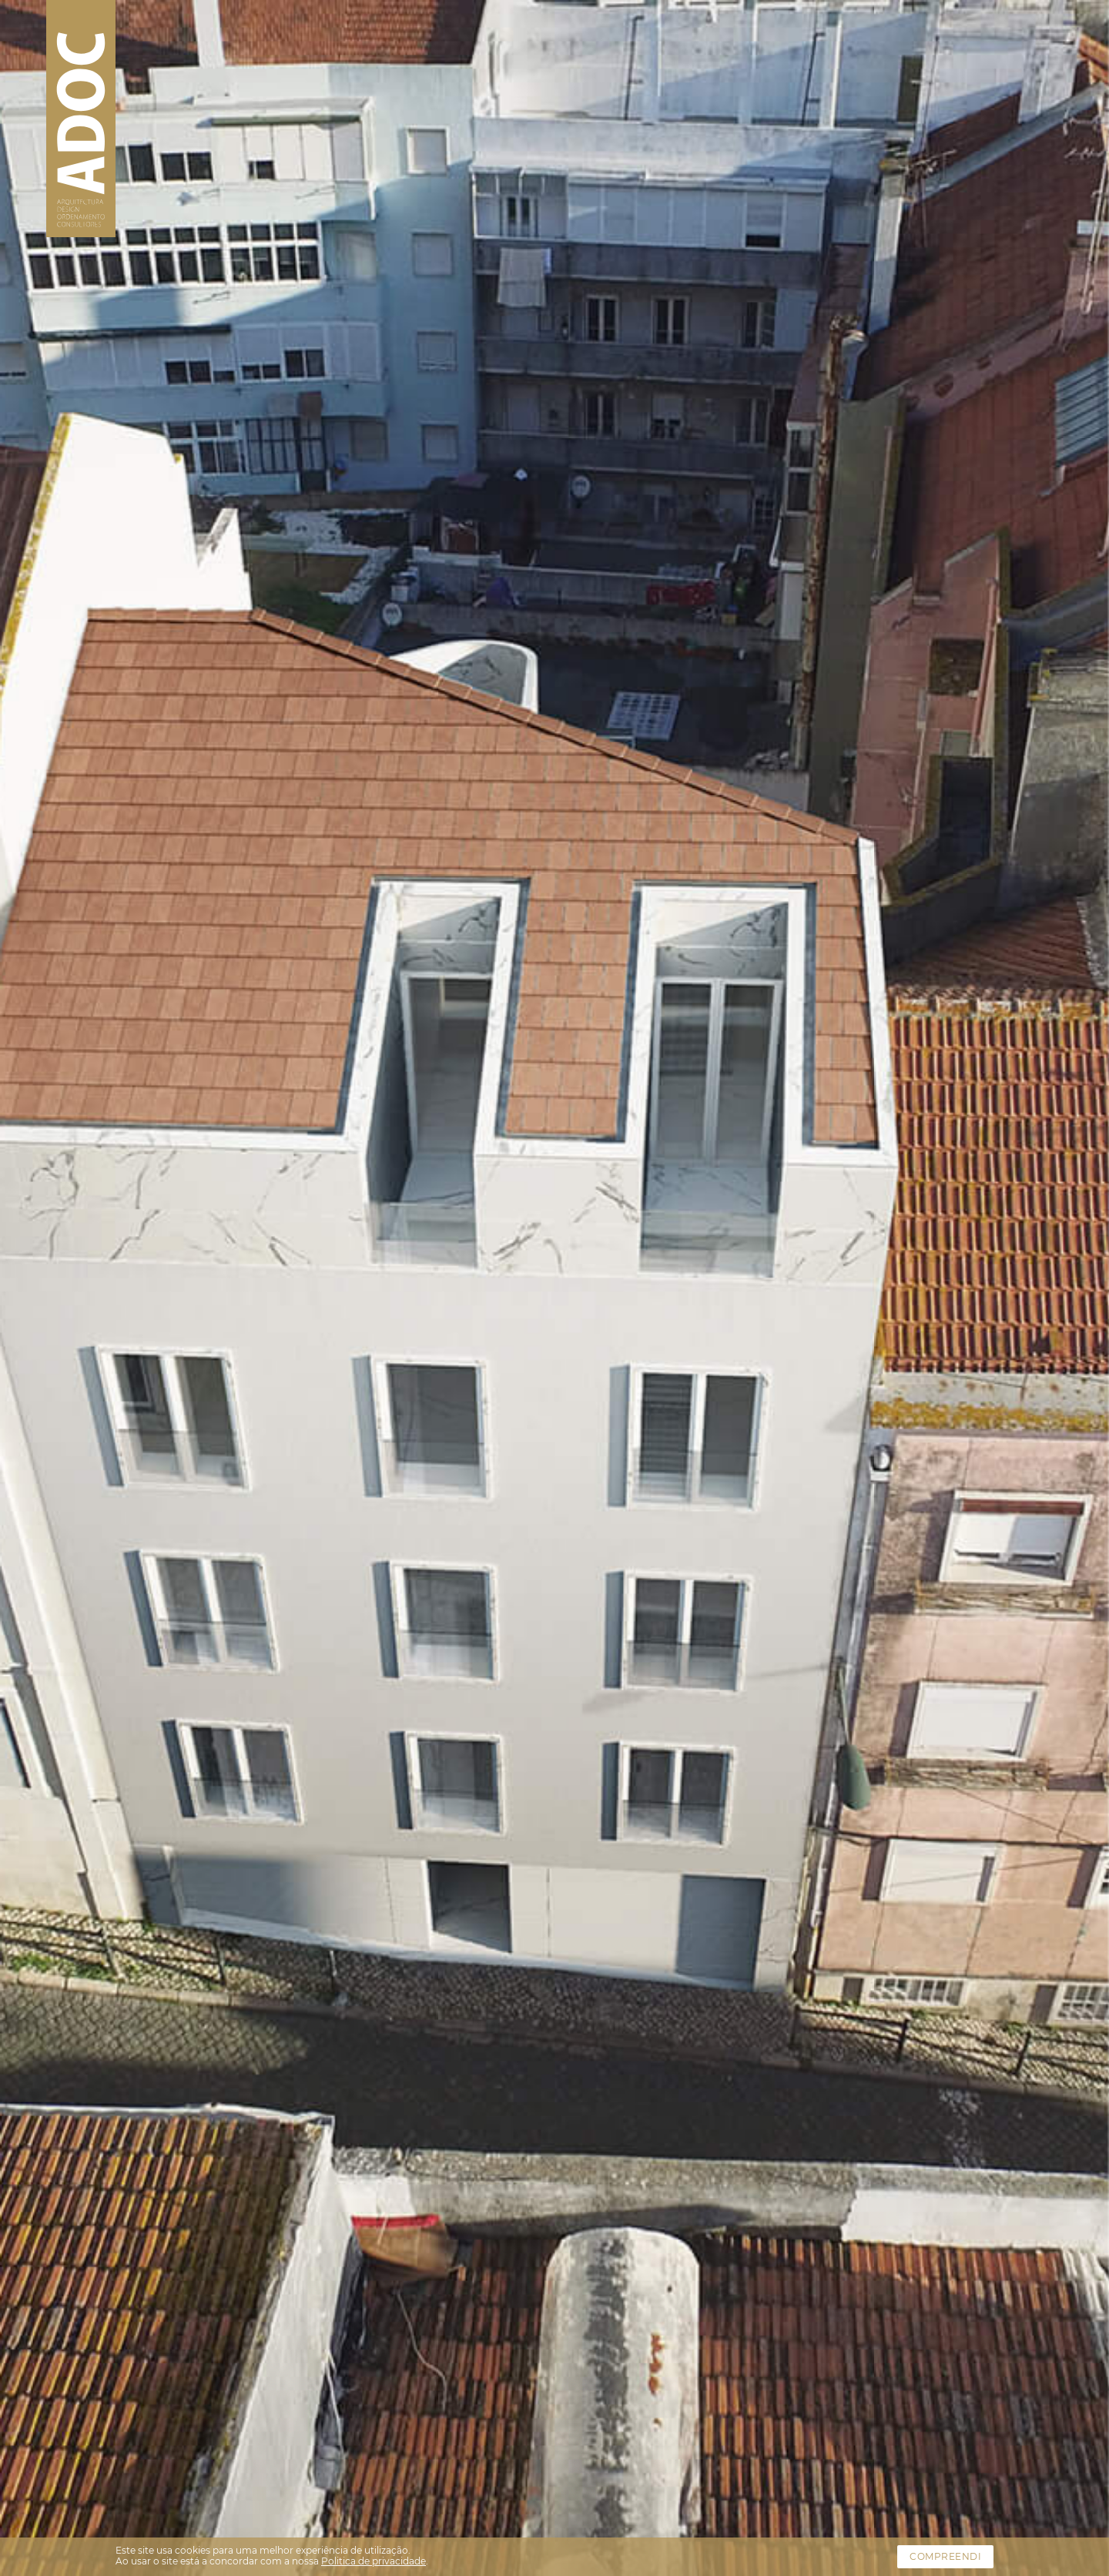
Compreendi (945, 2556)
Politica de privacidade (373, 2561)
